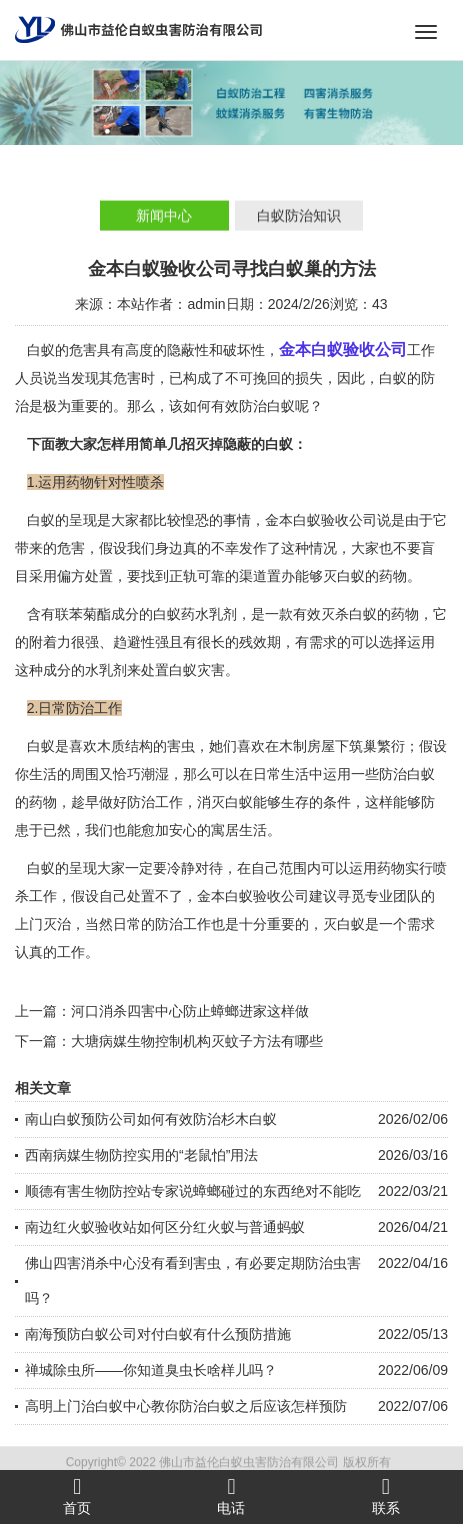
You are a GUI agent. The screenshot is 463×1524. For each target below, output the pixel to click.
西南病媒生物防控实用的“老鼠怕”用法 (141, 1155)
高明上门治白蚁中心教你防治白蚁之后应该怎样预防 (186, 1406)
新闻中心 (164, 217)
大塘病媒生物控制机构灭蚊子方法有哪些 (197, 1041)
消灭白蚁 (225, 802)
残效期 (260, 642)
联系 (386, 1496)
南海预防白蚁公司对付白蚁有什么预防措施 (158, 1334)
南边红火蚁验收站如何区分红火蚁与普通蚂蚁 (165, 1227)
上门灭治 (43, 924)
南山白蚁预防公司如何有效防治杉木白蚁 (151, 1119)
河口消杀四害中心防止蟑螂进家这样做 (190, 1011)
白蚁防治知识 (299, 217)
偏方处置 (85, 576)
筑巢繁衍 (377, 746)
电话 (231, 1496)
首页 (77, 1496)
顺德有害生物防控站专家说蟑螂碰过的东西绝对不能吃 (193, 1191)
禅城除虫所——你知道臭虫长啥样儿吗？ (151, 1370)
